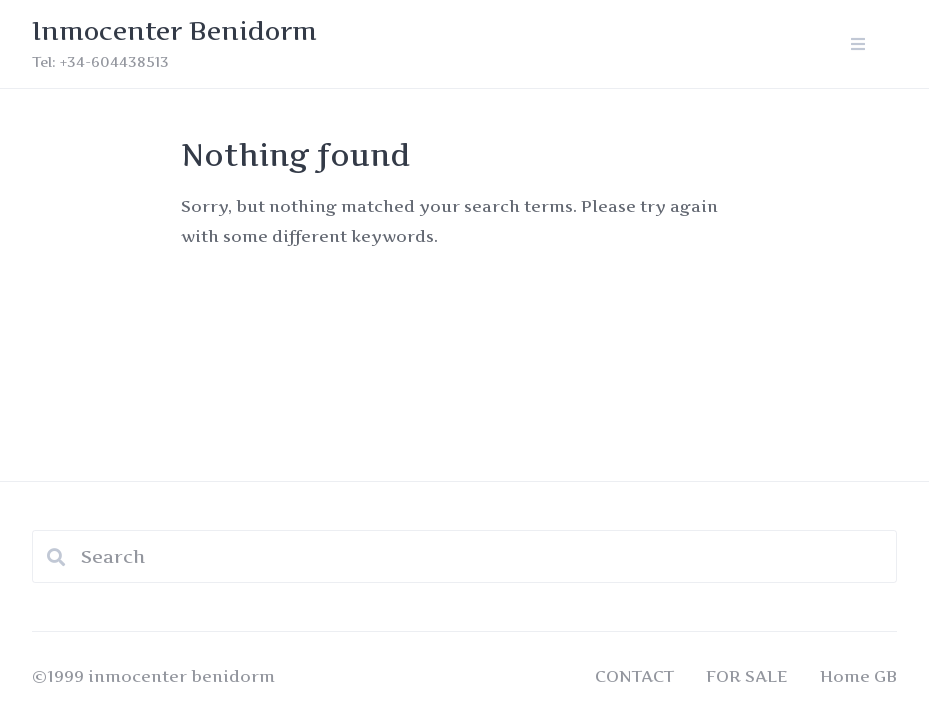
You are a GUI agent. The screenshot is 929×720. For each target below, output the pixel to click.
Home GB (858, 676)
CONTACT (634, 676)
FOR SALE (747, 676)
